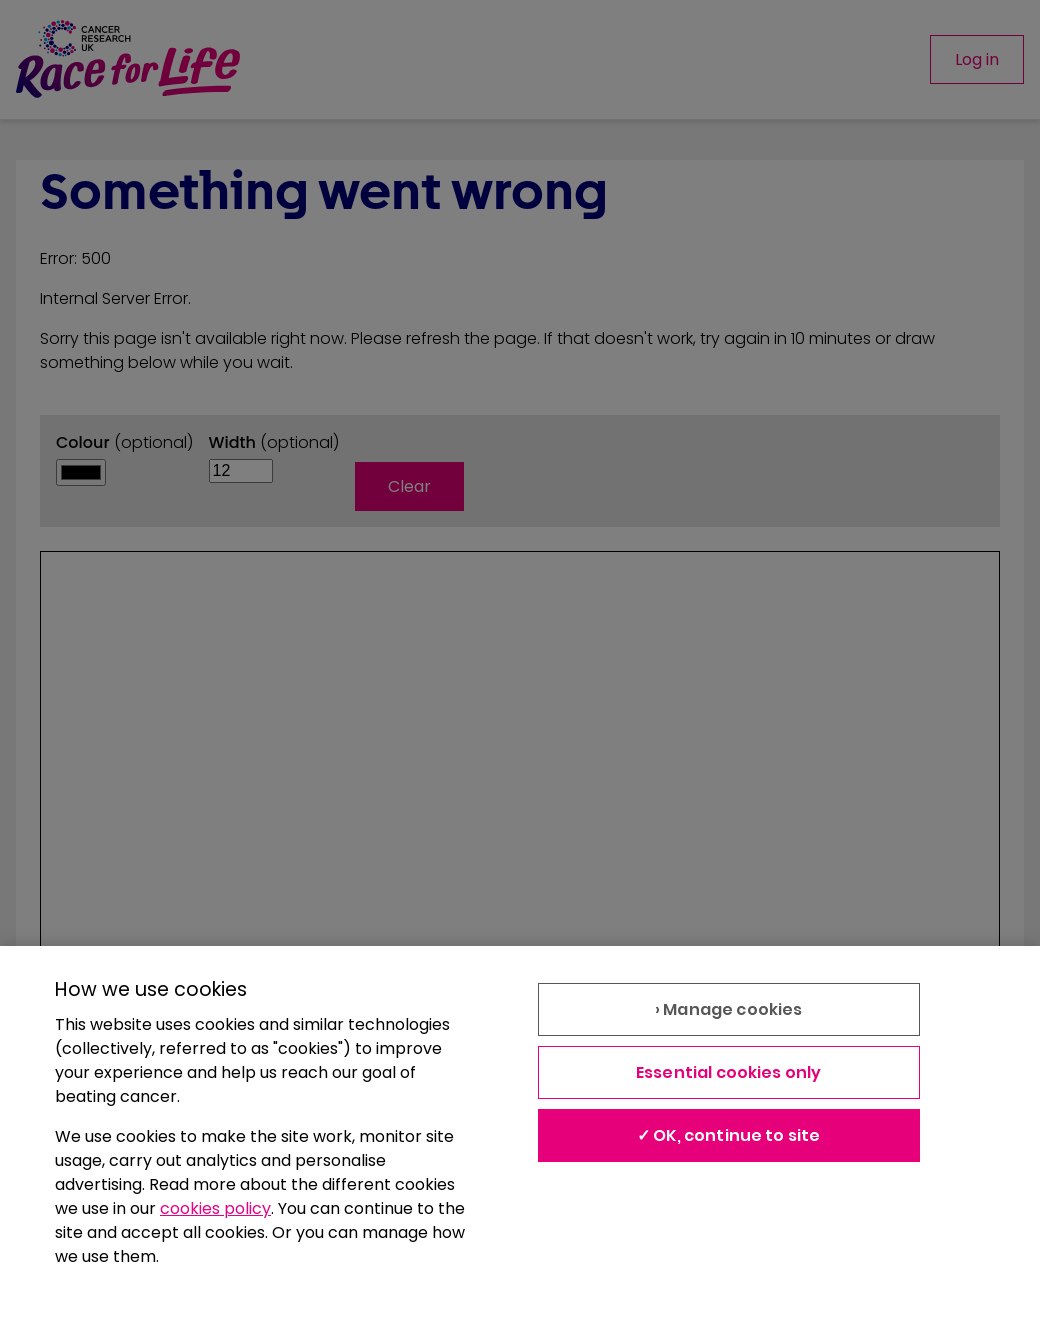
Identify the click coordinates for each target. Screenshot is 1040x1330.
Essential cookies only (729, 1072)
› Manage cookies (729, 1009)
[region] (520, 1138)
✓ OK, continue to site (729, 1135)
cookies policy (215, 1208)
